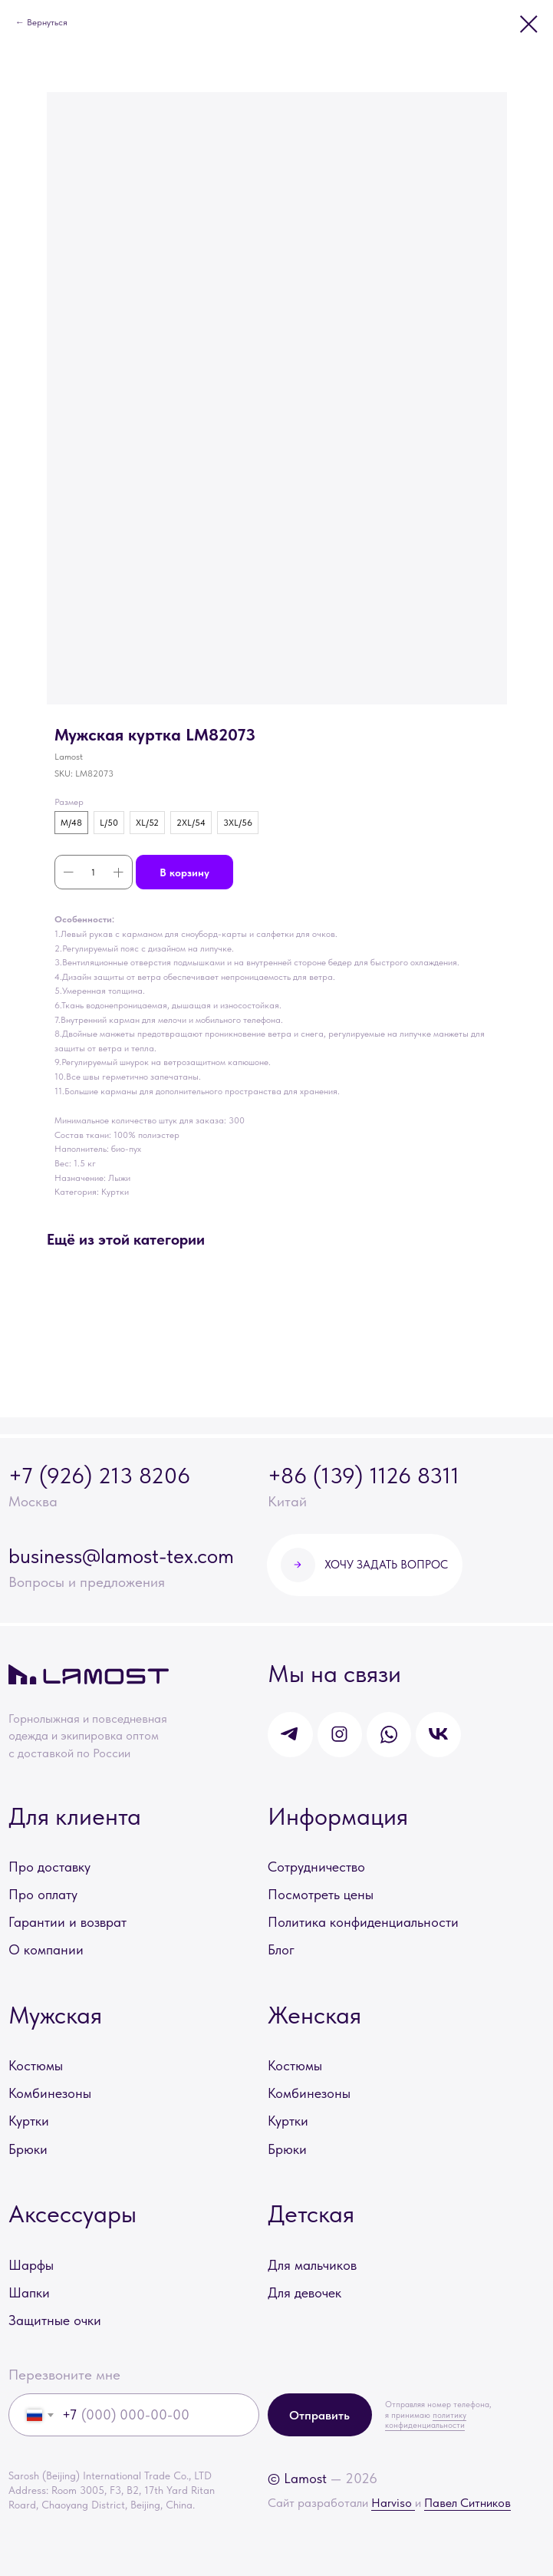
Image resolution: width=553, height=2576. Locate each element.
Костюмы (35, 2065)
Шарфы (31, 2265)
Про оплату (42, 1894)
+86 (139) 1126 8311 (363, 1475)
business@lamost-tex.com (121, 1555)
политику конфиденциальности (425, 2420)
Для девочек (304, 2292)
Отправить (319, 2415)
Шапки (29, 2292)
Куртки (28, 2121)
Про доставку (49, 1867)
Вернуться (47, 22)
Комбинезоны (49, 2093)
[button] (364, 1565)
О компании (46, 1949)
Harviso (393, 2502)
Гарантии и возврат (67, 1922)
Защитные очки (54, 2320)
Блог (281, 1949)
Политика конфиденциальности (363, 1922)
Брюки (28, 2149)
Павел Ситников (467, 2502)
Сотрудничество (316, 1867)
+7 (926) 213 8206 (99, 1475)
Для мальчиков (312, 2265)
